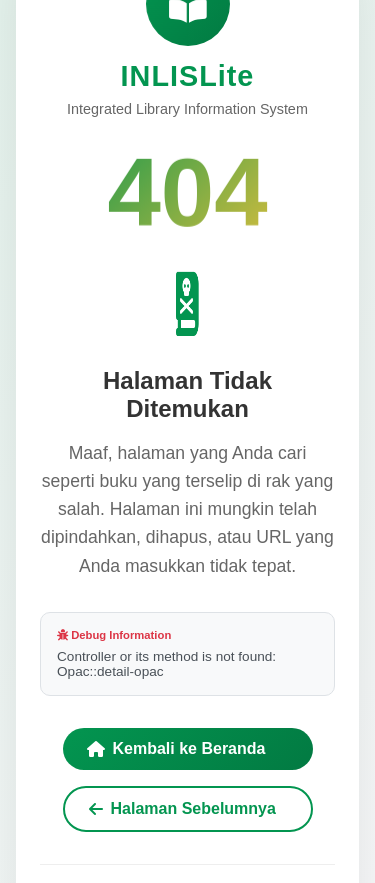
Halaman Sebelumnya (182, 808)
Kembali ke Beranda (176, 748)
